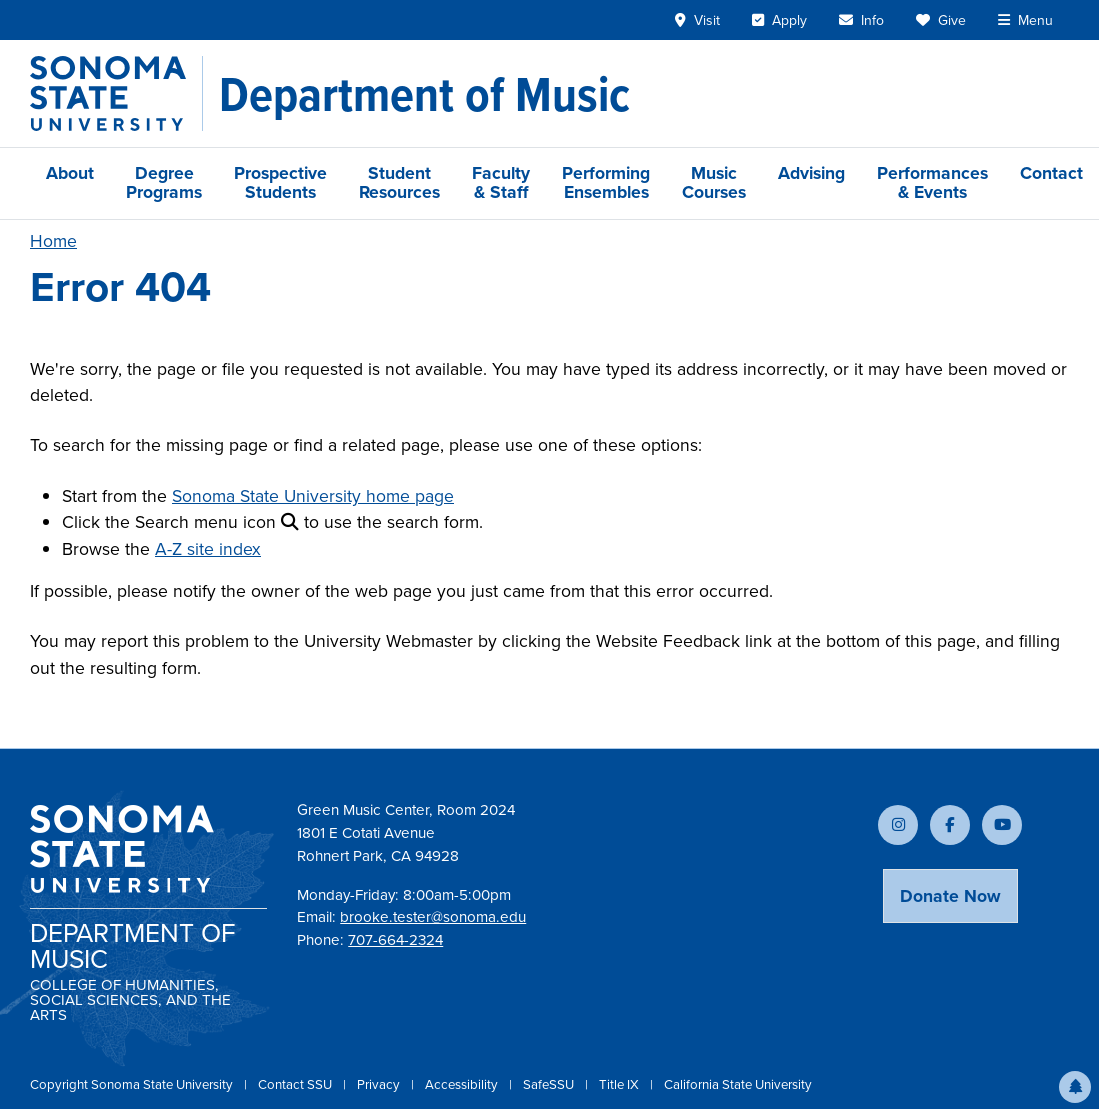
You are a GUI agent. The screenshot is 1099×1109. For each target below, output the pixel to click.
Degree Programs (164, 182)
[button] (1075, 1087)
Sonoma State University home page (313, 496)
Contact (1051, 173)
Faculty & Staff (501, 182)
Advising (811, 173)
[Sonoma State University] (116, 93)
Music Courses (714, 182)
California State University (738, 1084)
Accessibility (463, 1084)
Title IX (620, 1084)
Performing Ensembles (606, 182)
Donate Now (950, 896)
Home (53, 241)
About (70, 173)
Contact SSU (296, 1084)
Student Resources (399, 182)
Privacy (380, 1084)
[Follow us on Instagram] (898, 825)
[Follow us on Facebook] (950, 825)
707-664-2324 (395, 940)
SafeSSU (550, 1084)
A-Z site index (208, 549)
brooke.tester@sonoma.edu (433, 917)
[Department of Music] (424, 94)
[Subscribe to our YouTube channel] (1002, 825)
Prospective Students (280, 182)
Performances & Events (932, 182)
